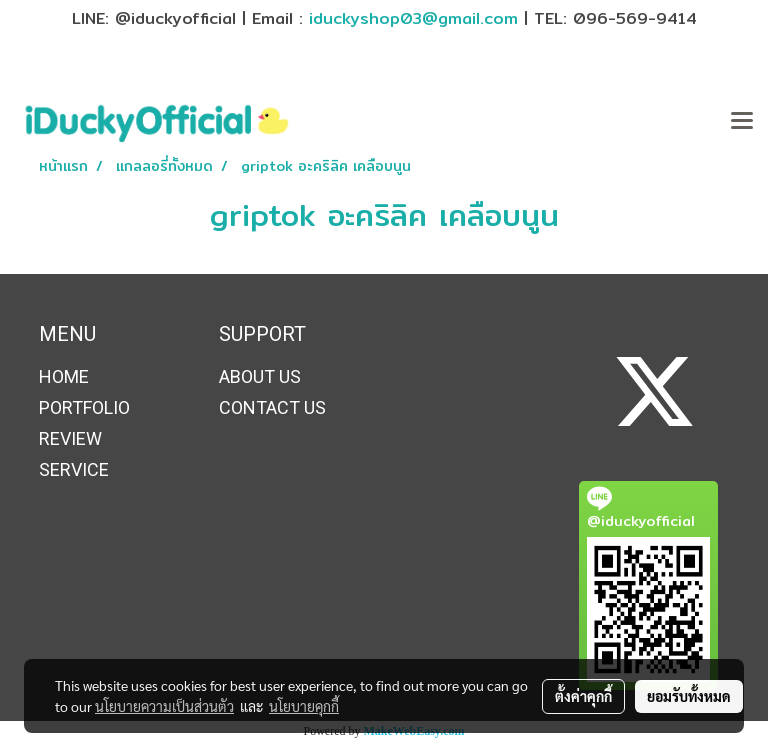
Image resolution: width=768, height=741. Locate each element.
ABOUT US (260, 376)
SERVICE (74, 469)
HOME (64, 376)
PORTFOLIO (84, 407)
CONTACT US (272, 407)
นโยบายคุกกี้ (304, 706)
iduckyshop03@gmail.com (413, 18)
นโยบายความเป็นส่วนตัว (164, 706)
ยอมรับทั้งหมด (689, 696)
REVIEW (70, 438)
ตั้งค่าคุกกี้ (583, 696)
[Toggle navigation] (742, 122)
